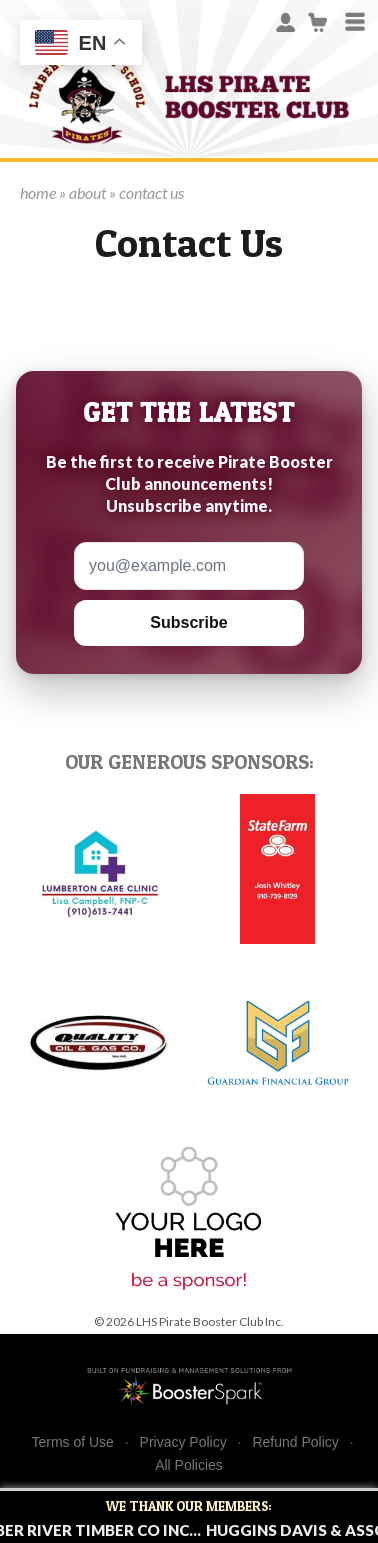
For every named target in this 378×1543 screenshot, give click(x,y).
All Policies (189, 1465)
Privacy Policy (183, 1442)
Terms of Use (72, 1442)
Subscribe (188, 622)
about (87, 192)
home (38, 192)
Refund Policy (295, 1442)
